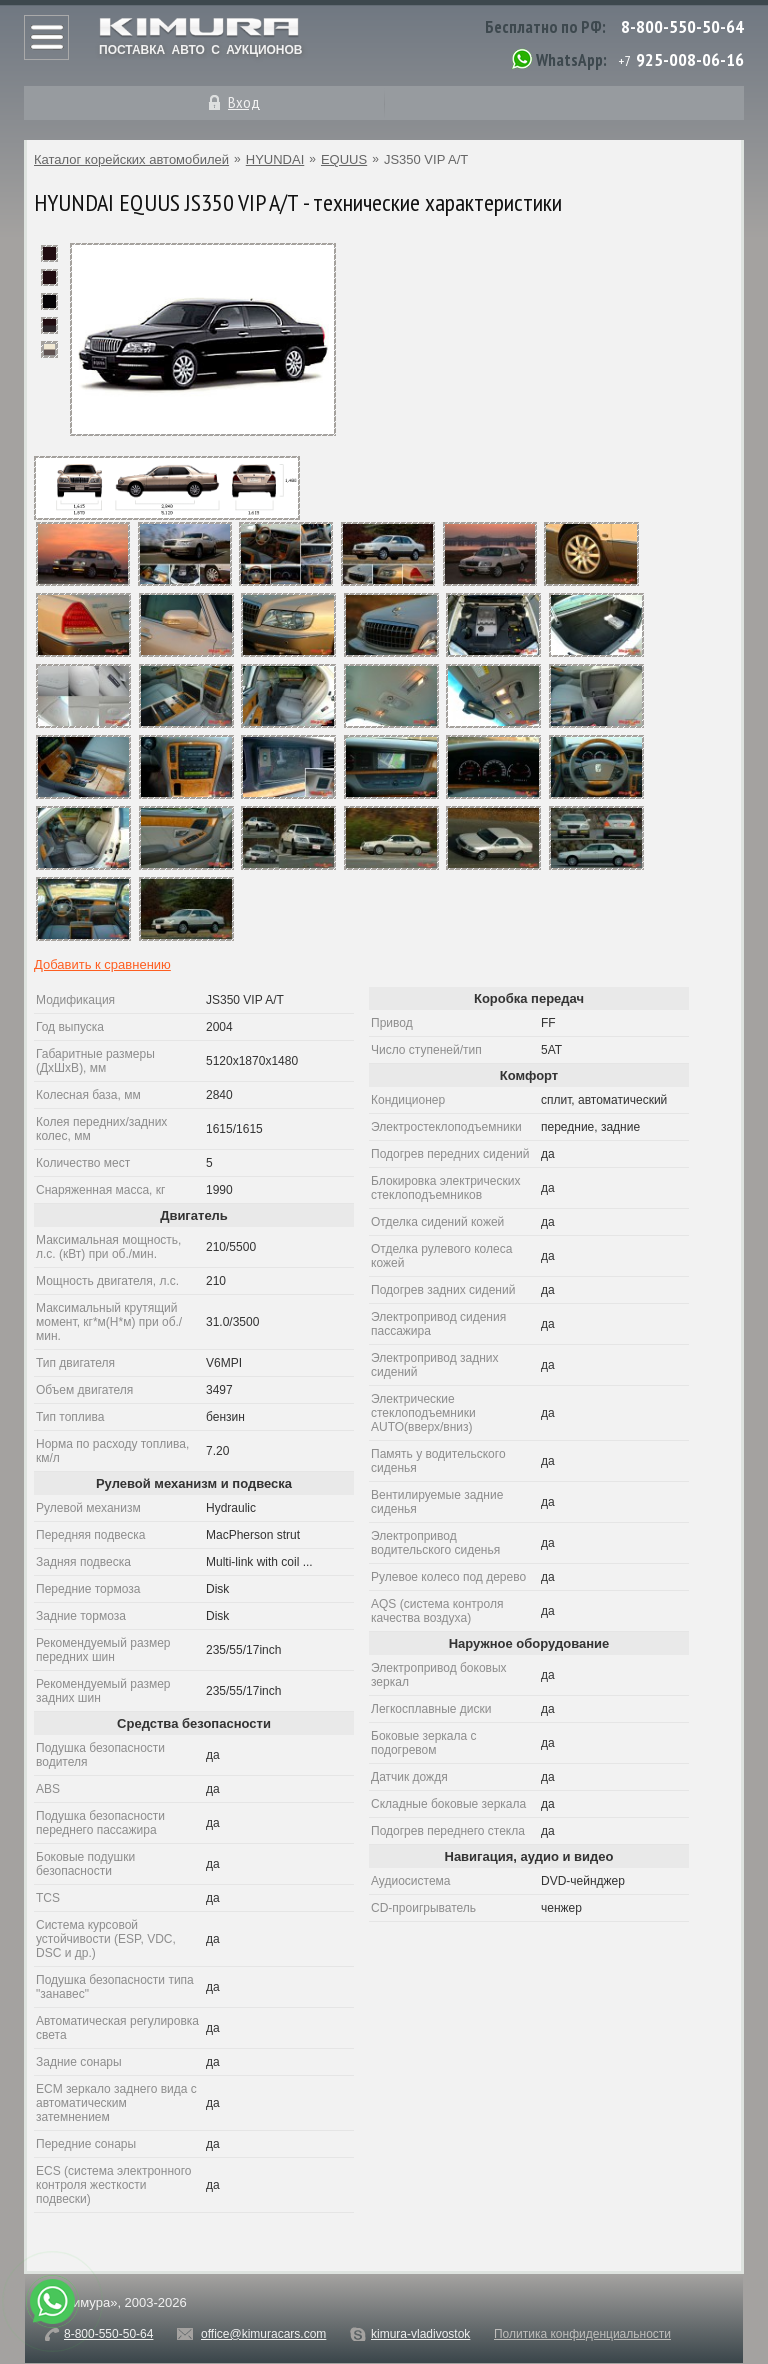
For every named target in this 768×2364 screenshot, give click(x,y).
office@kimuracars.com (263, 2334)
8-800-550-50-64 (682, 26)
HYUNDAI (275, 159)
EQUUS (344, 159)
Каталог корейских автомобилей (131, 159)
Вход (244, 102)
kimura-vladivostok (420, 2334)
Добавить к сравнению (102, 964)
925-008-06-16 (690, 59)
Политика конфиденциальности (582, 2334)
